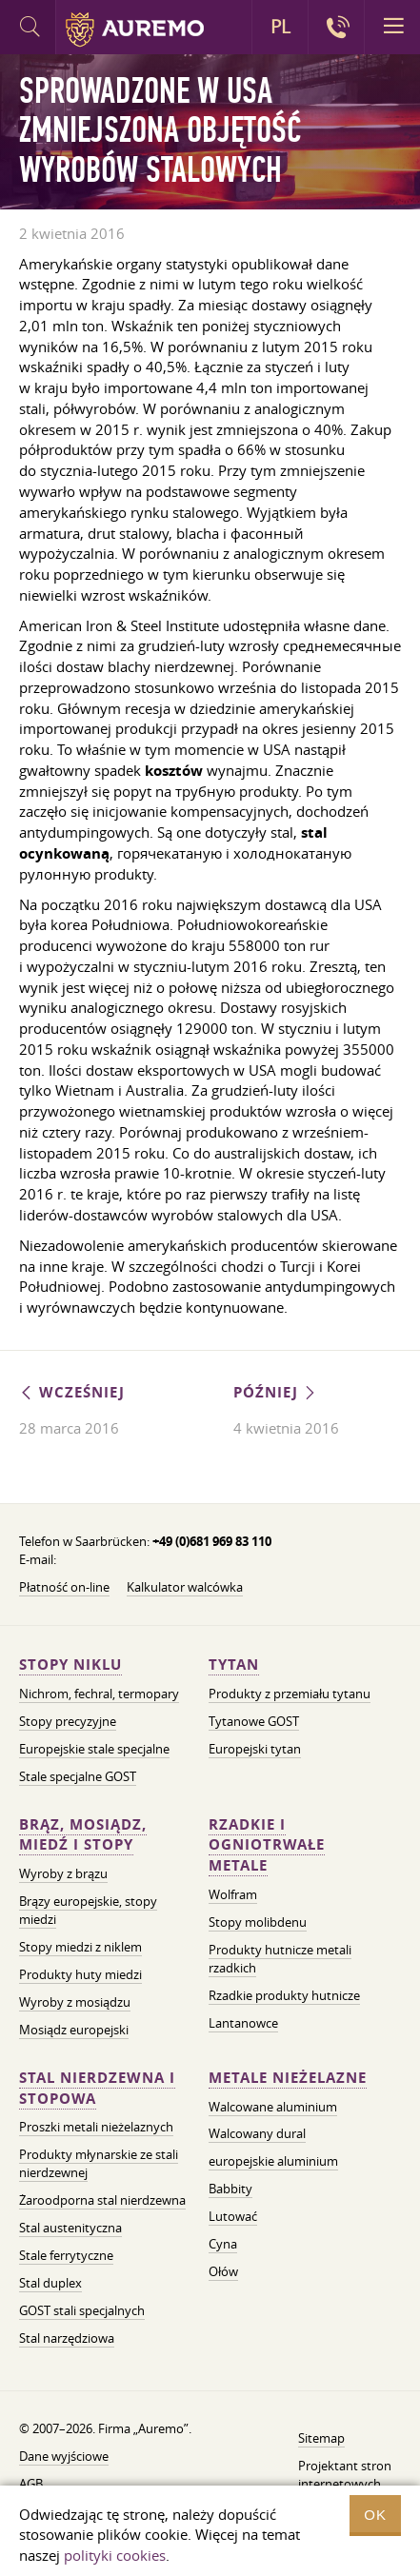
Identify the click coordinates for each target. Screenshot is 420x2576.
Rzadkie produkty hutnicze (284, 1995)
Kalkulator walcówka (185, 1586)
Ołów (223, 2271)
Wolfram (233, 1894)
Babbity (230, 2188)
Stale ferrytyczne (66, 2255)
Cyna (223, 2243)
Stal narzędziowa (66, 2338)
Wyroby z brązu (63, 1873)
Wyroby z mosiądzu (74, 2002)
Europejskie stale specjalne (94, 1748)
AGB (31, 2483)
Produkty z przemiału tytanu (289, 1693)
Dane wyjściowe (64, 2456)
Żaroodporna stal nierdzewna (102, 2200)
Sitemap (321, 2438)
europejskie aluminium (273, 2161)
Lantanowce (243, 2022)
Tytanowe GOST (254, 1721)
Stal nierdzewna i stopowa (97, 2088)
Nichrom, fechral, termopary (99, 1693)
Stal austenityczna (70, 2227)
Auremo (135, 29)
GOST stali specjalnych (82, 2310)
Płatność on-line (64, 1586)
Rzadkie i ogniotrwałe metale (267, 1845)
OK (375, 2515)
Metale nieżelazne (288, 2078)
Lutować (233, 2216)
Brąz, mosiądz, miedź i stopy (83, 1834)
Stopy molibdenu (258, 1922)
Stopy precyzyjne (67, 1721)
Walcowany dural (257, 2133)
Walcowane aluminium (273, 2106)
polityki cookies (115, 2555)
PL (280, 26)
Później (275, 1392)
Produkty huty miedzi (80, 1974)
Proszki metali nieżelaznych (96, 2126)
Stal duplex (50, 2282)
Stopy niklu (70, 1664)
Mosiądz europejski (74, 2029)
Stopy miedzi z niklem (80, 1946)
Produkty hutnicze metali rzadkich (280, 1958)
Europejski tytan (255, 1748)
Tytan (234, 1664)
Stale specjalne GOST (77, 1776)
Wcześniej (72, 1392)
